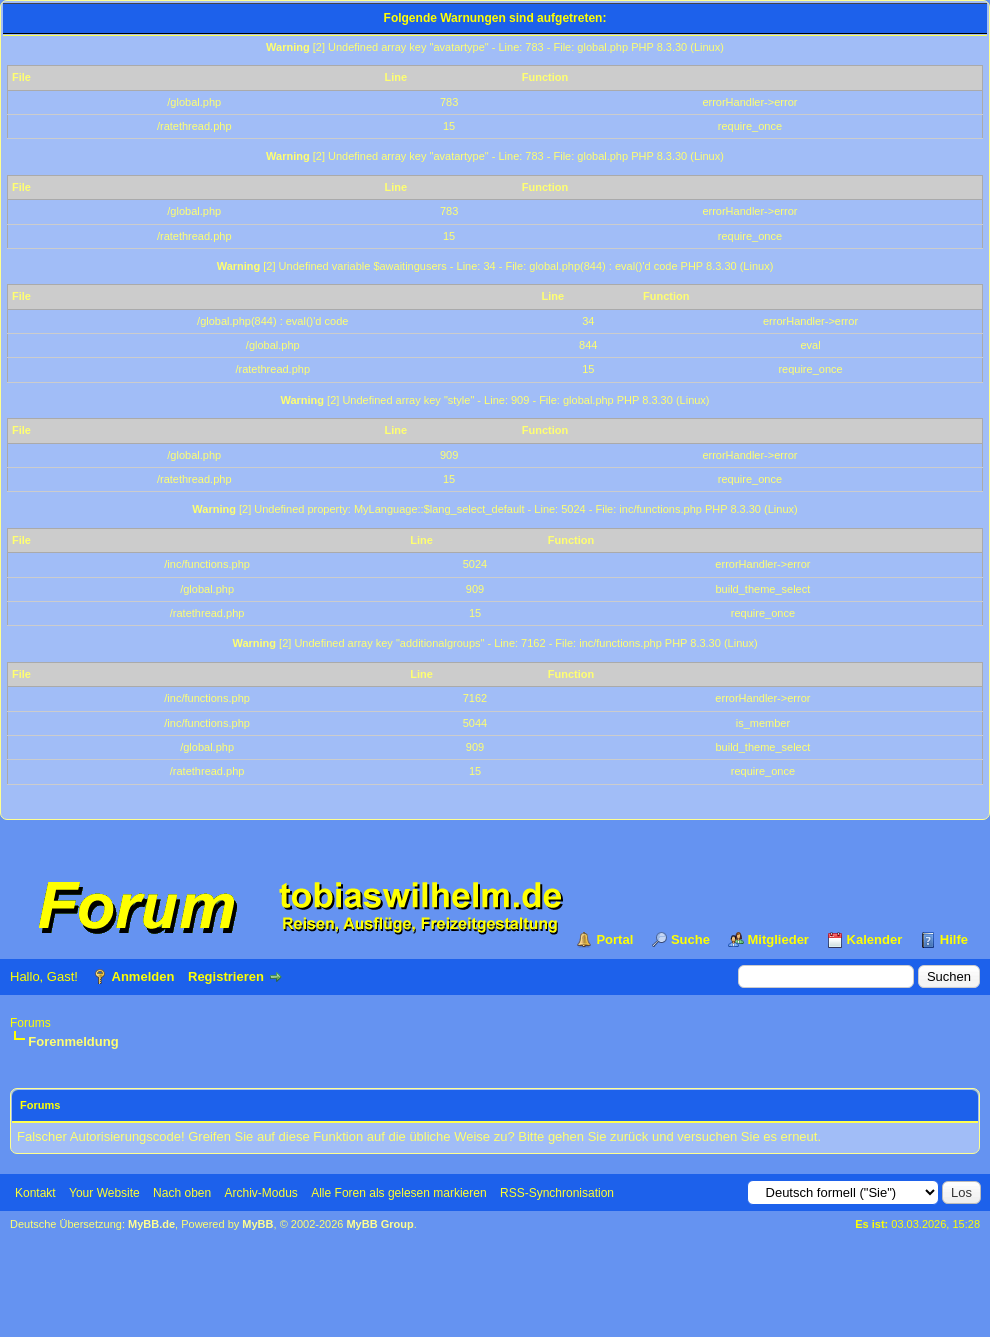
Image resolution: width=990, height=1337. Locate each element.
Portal (614, 939)
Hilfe (954, 939)
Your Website (104, 1193)
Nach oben (182, 1193)
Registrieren (226, 976)
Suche (690, 939)
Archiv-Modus (261, 1193)
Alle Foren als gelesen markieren (398, 1193)
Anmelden (143, 976)
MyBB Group (379, 1224)
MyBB (257, 1224)
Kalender (875, 939)
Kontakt (35, 1193)
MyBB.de (151, 1224)
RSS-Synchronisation (557, 1193)
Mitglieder (778, 939)
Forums (30, 1023)
